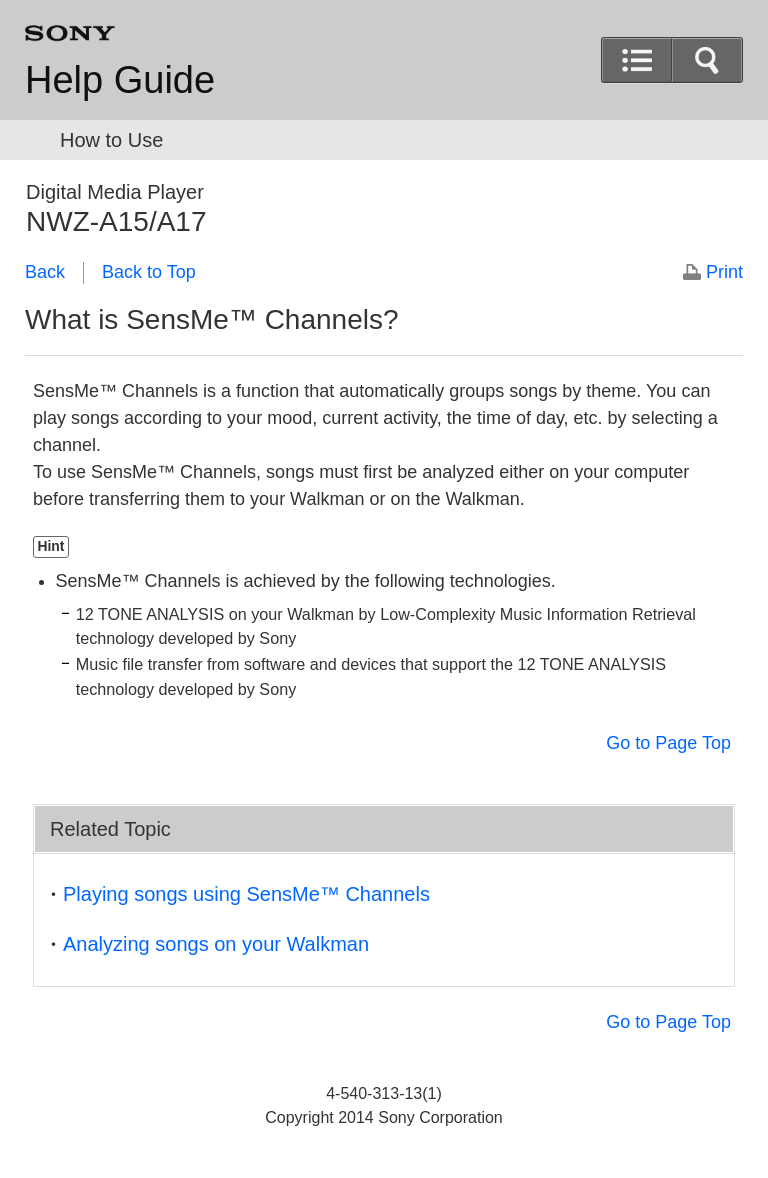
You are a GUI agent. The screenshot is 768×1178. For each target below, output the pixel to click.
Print (724, 272)
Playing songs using (246, 894)
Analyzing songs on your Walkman (216, 944)
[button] (707, 60)
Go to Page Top (668, 743)
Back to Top (149, 272)
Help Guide (120, 80)
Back (45, 272)
